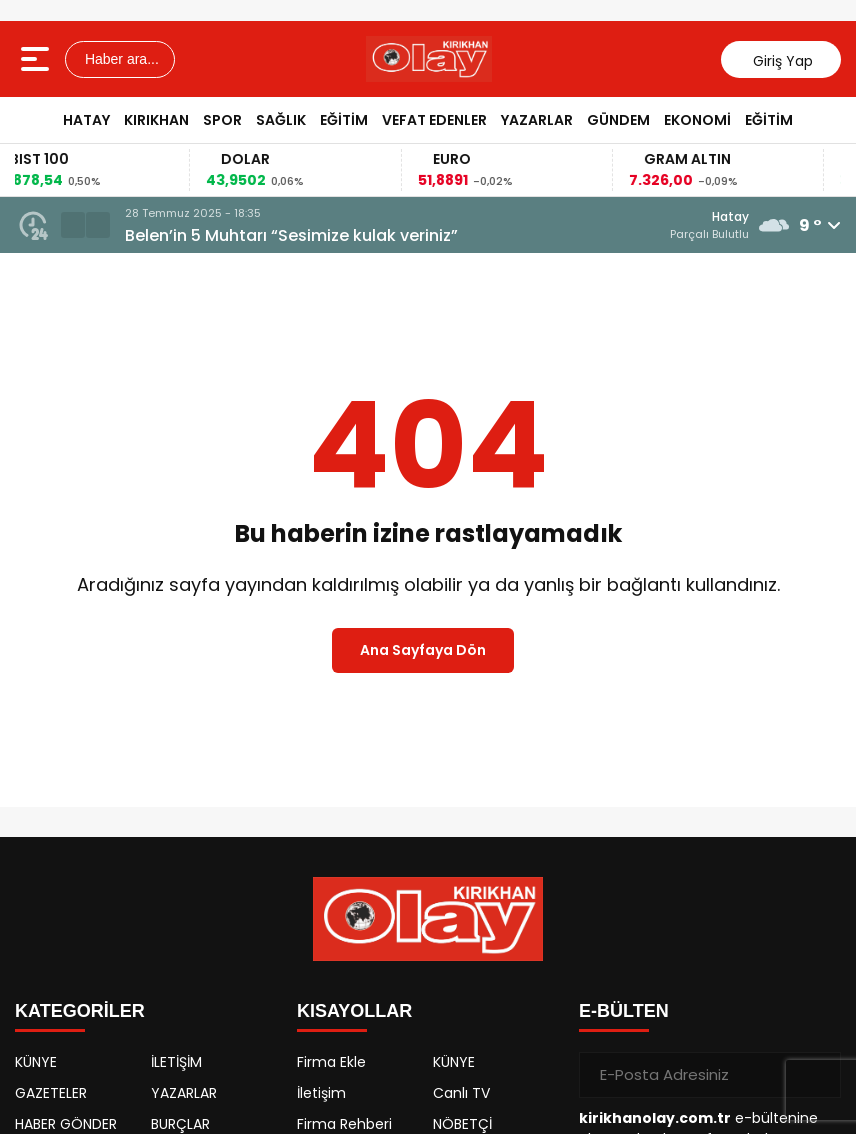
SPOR (222, 120)
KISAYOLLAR (354, 1011)
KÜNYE (36, 1062)
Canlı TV (461, 1093)
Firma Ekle (331, 1062)
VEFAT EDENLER (434, 120)
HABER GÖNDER (66, 1124)
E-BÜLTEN (624, 1011)
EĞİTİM (344, 120)
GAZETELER (51, 1093)
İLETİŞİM (176, 1062)
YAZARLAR (537, 120)
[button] (73, 225)
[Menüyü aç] (37, 59)
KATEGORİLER (80, 1011)
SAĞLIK (281, 120)
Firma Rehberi (344, 1124)
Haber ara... (120, 59)
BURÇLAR (180, 1124)
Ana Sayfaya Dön (423, 650)
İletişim (321, 1093)
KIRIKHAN (156, 120)
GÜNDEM (618, 120)
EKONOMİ (697, 120)
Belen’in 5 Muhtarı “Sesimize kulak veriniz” (291, 235)
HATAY (86, 120)
